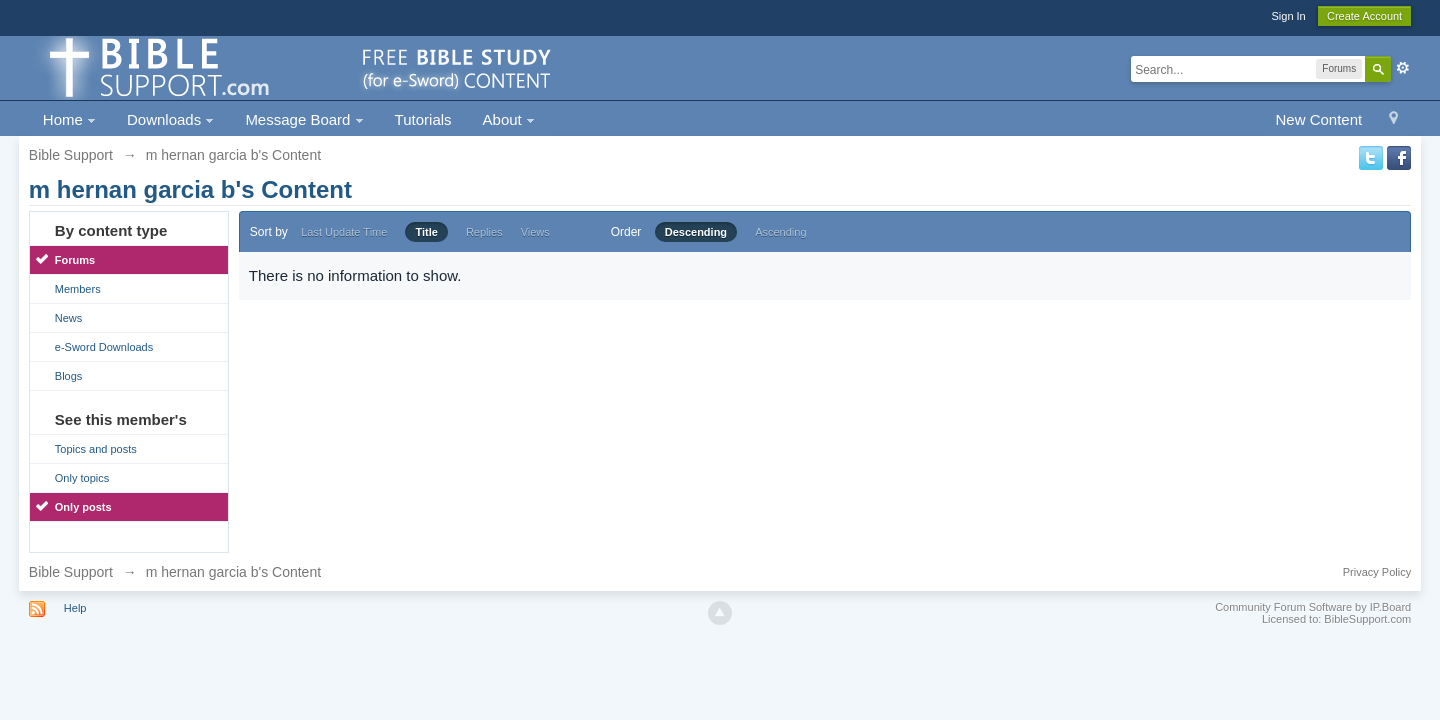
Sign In (1288, 16)
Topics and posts (96, 449)
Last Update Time (344, 232)
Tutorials (423, 119)
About (509, 119)
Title (426, 232)
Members (78, 289)
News (69, 318)
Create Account (1364, 16)
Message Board (304, 119)
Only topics (82, 478)
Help (75, 608)
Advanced (1403, 68)
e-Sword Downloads (104, 347)
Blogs (69, 376)
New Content (1318, 119)
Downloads (170, 119)
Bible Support (71, 572)
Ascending (780, 232)
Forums (75, 260)
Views (535, 232)
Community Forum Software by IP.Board (1313, 607)
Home (69, 119)
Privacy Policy (1377, 572)
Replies (484, 232)
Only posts (83, 507)
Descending (696, 232)
